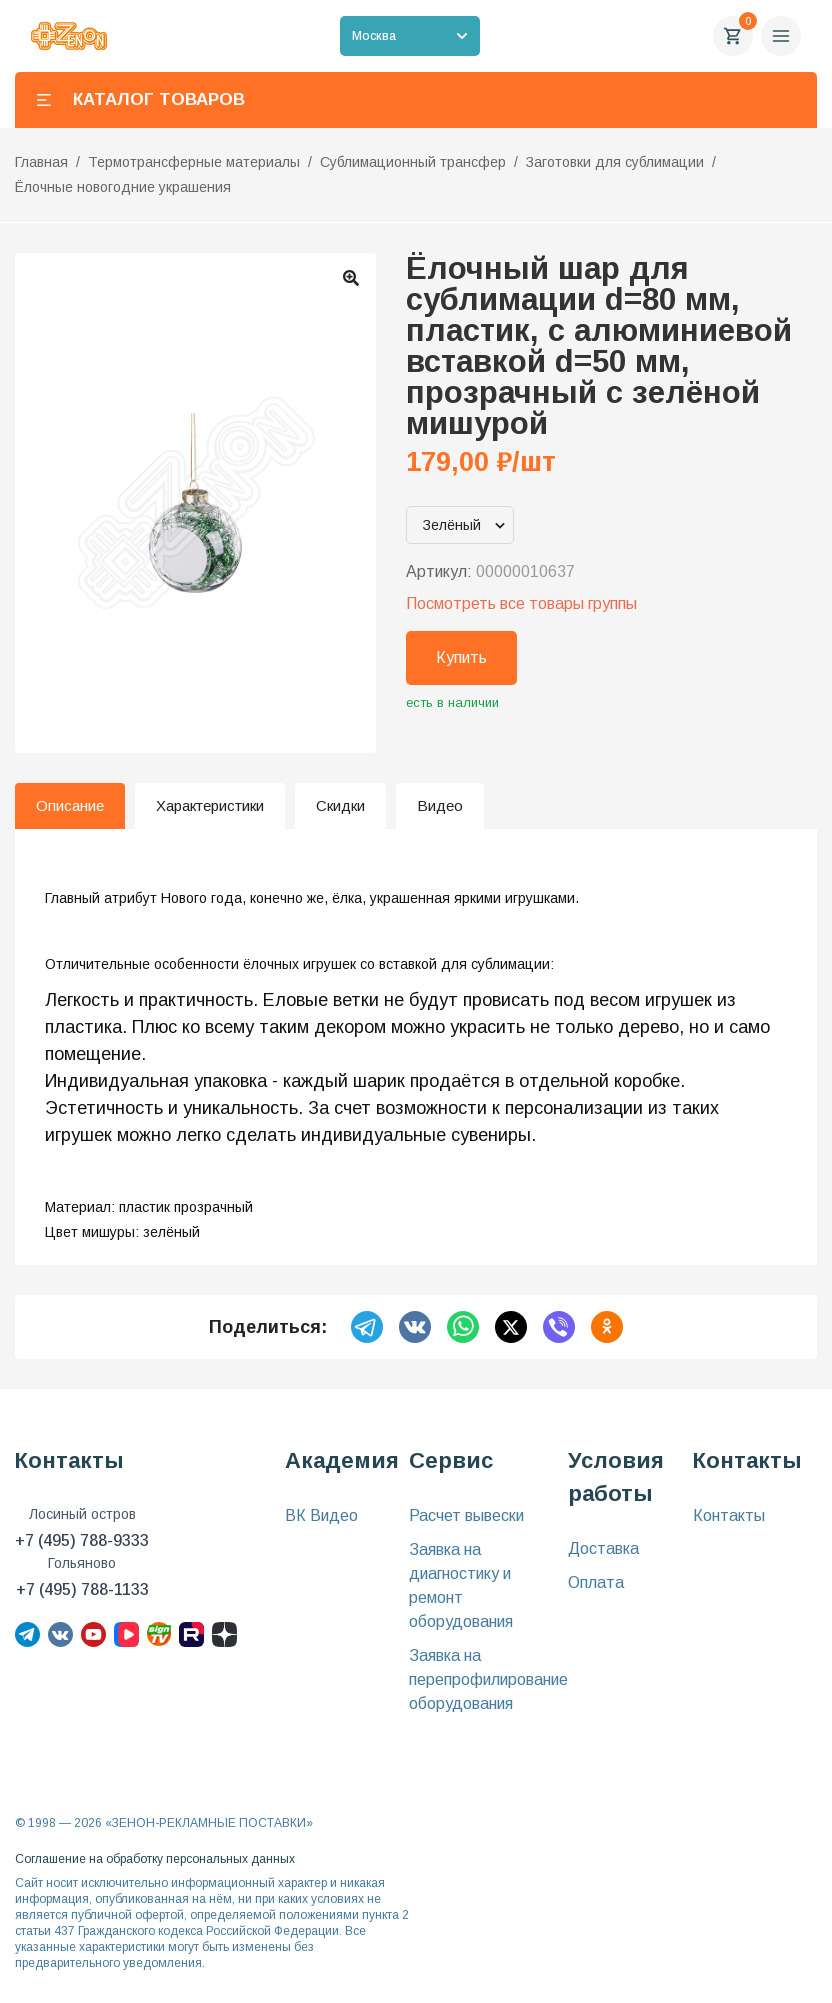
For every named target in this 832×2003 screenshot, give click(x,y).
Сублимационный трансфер (413, 162)
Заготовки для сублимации (615, 162)
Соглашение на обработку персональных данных (155, 1859)
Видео (440, 805)
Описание (70, 805)
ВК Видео (321, 1515)
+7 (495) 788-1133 (82, 1589)
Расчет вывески (466, 1515)
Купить (461, 657)
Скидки (340, 805)
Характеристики (210, 805)
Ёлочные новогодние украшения (123, 187)
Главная (41, 162)
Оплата (596, 1582)
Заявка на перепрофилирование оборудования (488, 1679)
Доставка (603, 1548)
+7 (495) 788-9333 (82, 1540)
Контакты (729, 1515)
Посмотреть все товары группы (521, 603)
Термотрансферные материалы (194, 162)
